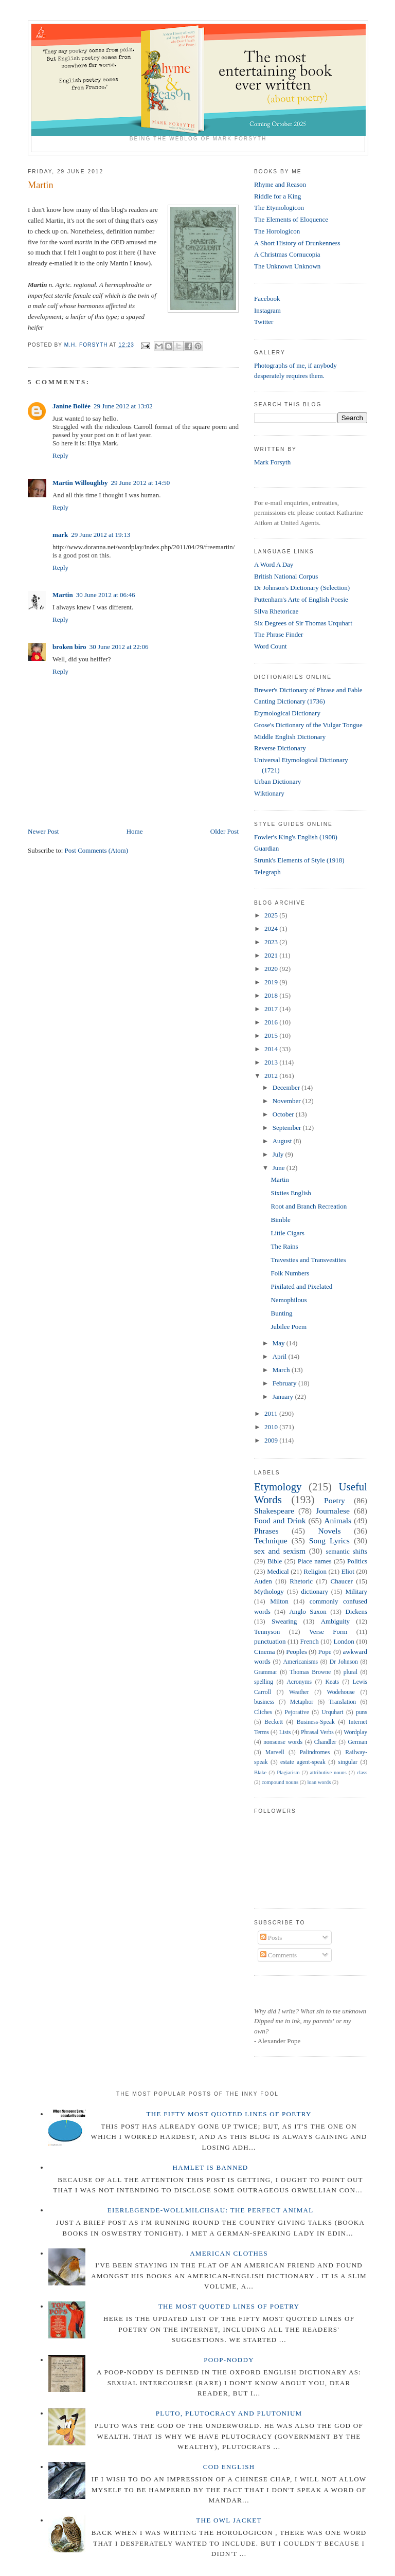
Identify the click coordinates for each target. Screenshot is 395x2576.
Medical (278, 1571)
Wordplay (355, 1732)
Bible (274, 1561)
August (283, 1141)
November (287, 1101)
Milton (279, 1601)
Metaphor (301, 1702)
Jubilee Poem (289, 1326)
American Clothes (229, 2253)
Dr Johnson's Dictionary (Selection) (302, 587)
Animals (337, 1520)
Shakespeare (274, 1510)
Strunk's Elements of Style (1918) (299, 860)
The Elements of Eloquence (291, 219)
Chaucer (342, 1581)
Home (135, 831)
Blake (260, 1772)
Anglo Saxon (307, 1611)
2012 (271, 1075)
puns (361, 1712)
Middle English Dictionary (290, 737)
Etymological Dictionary (287, 713)
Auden (263, 1581)
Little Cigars (287, 1233)
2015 (271, 1035)
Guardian (266, 848)
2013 (271, 1062)
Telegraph (267, 872)
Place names (315, 1561)
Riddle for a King (277, 196)
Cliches (263, 1712)
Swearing (284, 1621)
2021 (271, 955)
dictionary (314, 1591)
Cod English (229, 2467)
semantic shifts (346, 1551)
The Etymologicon (279, 207)
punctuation (269, 1641)
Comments (278, 1955)
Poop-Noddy (229, 2360)
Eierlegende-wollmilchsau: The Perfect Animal (210, 2210)
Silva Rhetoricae (276, 611)
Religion (315, 1571)
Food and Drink (280, 1520)
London (343, 1641)
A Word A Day (273, 564)
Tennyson (267, 1631)
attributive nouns (328, 1772)
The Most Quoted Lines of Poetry (228, 2306)
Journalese (333, 1510)
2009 (271, 1440)
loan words (319, 1782)
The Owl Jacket (228, 2520)
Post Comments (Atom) (97, 850)
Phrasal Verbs (317, 1732)
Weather (299, 1692)
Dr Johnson (344, 1662)
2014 (271, 1049)
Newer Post (43, 831)
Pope (325, 1651)
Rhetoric (301, 1581)
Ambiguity (335, 1621)
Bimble (280, 1219)
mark (60, 534)
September (288, 1127)
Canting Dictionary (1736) (289, 701)
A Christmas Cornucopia (287, 254)
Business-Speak (316, 1722)
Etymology (277, 1486)
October (284, 1114)
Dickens (356, 1611)
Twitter (263, 322)
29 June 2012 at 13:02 (123, 406)
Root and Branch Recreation (309, 1206)
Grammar (265, 1672)
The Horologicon (277, 231)
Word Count (270, 646)
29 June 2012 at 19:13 (100, 534)
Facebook (267, 298)
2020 (271, 968)
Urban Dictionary (277, 781)
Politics (357, 1561)
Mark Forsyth (272, 462)
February (285, 1383)
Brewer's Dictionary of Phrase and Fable (308, 690)
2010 (271, 1427)
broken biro (69, 647)
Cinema (264, 1651)
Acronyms (299, 1682)
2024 (271, 928)
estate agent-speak (303, 1762)
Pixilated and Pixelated (301, 1286)
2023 (271, 942)
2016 (271, 1022)
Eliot (348, 1571)
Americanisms (300, 1662)
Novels (329, 1530)
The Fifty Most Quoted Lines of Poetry (229, 2114)
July (279, 1154)
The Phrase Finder (278, 634)
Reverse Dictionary (280, 748)
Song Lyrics (329, 1540)
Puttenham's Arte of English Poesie (301, 599)
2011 (271, 1413)
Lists (285, 1732)
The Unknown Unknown (287, 266)
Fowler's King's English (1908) (295, 837)
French (309, 1641)
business (264, 1702)
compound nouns (280, 1782)
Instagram (267, 310)
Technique (271, 1540)
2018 (271, 995)
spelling (263, 1682)
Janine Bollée (71, 406)
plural (350, 1672)
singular (347, 1762)
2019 (271, 982)
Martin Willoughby (80, 483)
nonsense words (282, 1742)
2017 (271, 1009)
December (287, 1087)
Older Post (224, 831)
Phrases (266, 1530)
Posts (271, 1937)
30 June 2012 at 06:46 (105, 595)
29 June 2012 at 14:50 (140, 483)
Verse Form (328, 1631)
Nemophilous (289, 1300)
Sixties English (291, 1193)
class (362, 1772)
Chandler (325, 1742)
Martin (62, 595)
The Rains (284, 1246)
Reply (60, 455)
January (284, 1396)
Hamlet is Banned (210, 2167)
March (282, 1370)
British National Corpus (286, 576)
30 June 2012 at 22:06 (119, 647)
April (281, 1356)
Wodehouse (341, 1692)
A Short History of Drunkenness (297, 243)
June (279, 1168)
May (279, 1343)
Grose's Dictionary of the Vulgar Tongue (308, 725)
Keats (332, 1682)
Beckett (273, 1722)
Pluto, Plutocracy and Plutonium (229, 2413)
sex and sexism (280, 1550)
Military (356, 1591)
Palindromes (315, 1752)
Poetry (334, 1500)
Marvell (274, 1752)
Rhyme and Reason (280, 184)
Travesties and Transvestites (308, 1260)
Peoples (296, 1651)
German (357, 1742)
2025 (271, 915)
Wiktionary (269, 793)
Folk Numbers (290, 1273)
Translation (342, 1702)
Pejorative (296, 1712)
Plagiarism (288, 1772)
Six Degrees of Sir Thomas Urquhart (303, 623)
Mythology (269, 1591)
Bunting (281, 1313)
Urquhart (332, 1712)
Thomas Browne (310, 1672)
